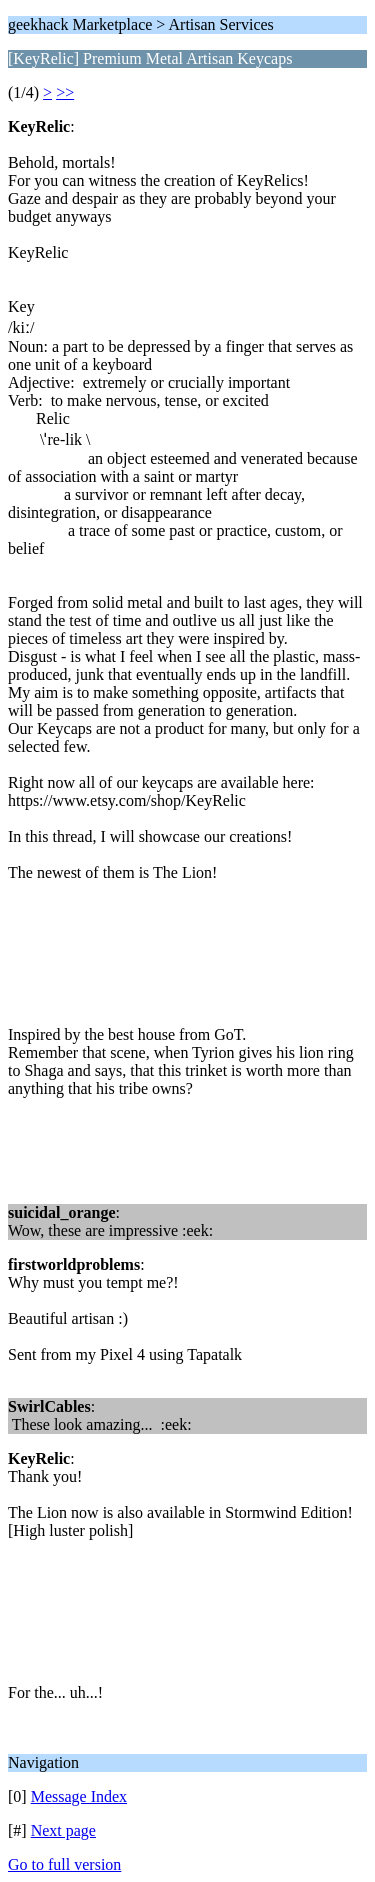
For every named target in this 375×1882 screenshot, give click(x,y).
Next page (63, 1830)
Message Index (79, 1796)
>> (65, 92)
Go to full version (64, 1864)
